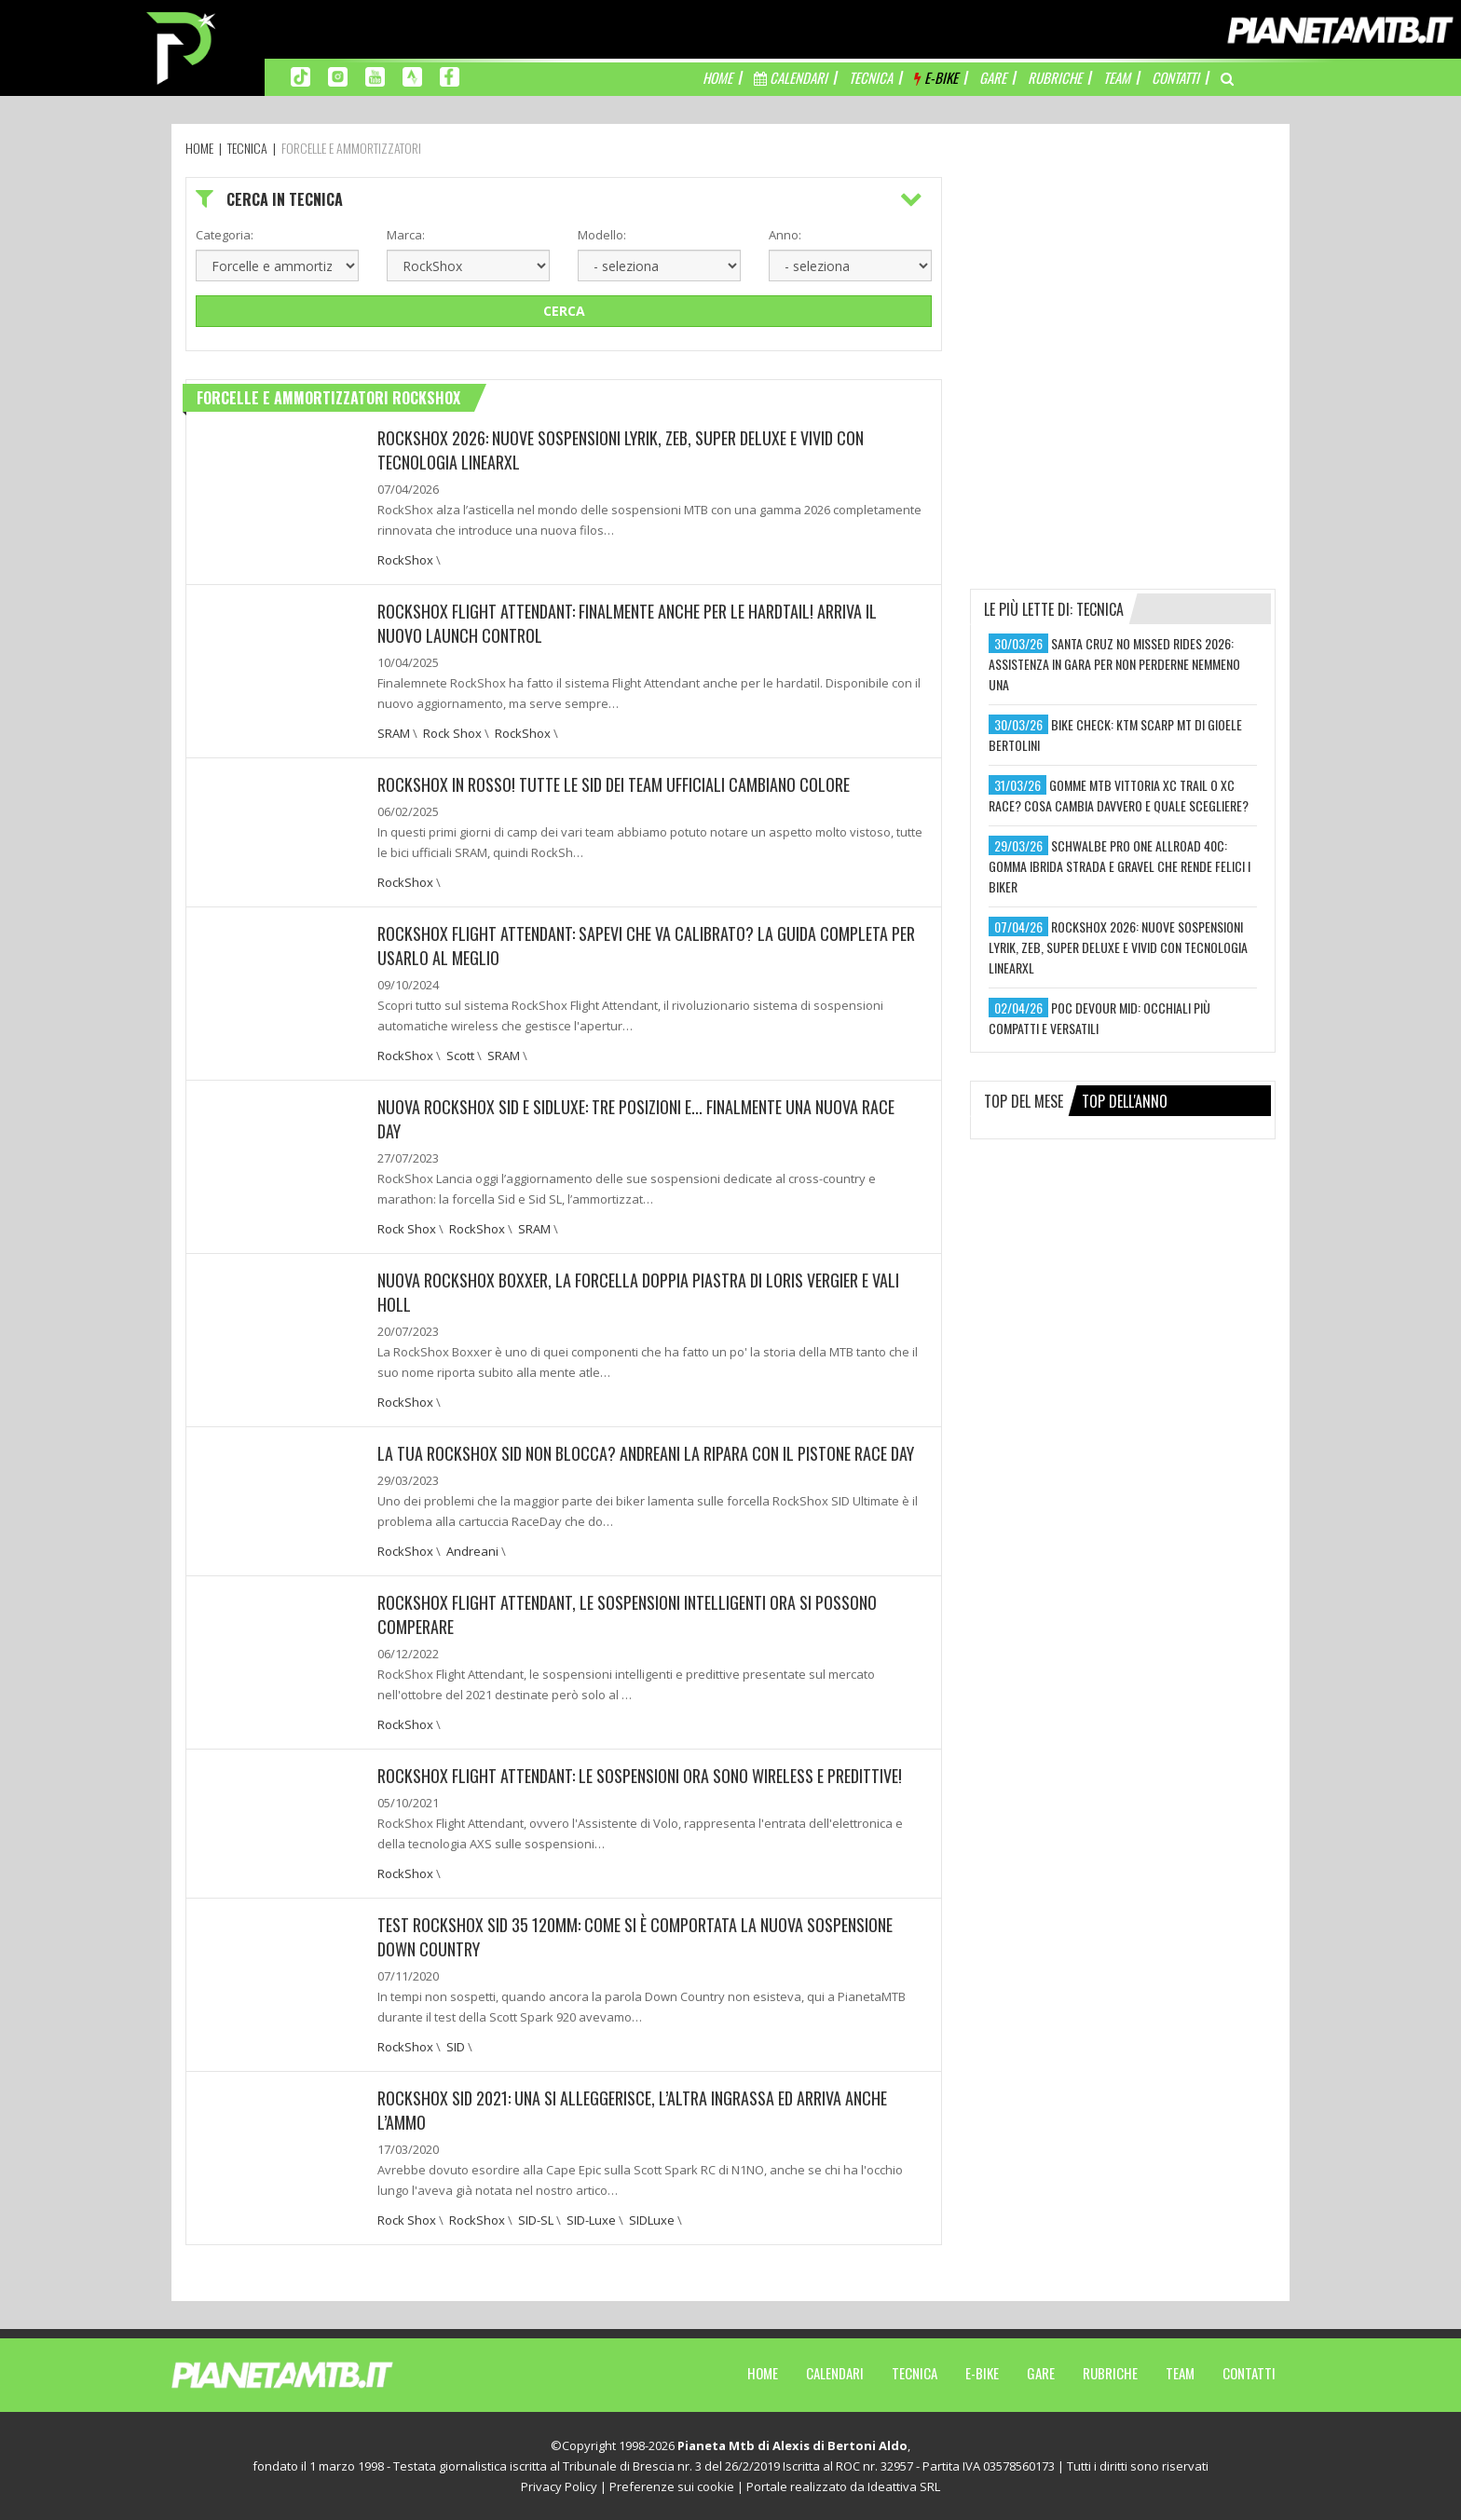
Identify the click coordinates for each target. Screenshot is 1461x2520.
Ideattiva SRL (903, 2486)
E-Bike (982, 2373)
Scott (460, 1055)
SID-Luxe (591, 2220)
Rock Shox (452, 733)
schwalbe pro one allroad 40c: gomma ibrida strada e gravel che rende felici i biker (1119, 866)
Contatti (1249, 2373)
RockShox (405, 560)
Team (1180, 2373)
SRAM (393, 733)
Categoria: (224, 234)
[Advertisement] (1123, 293)
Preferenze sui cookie (671, 2486)
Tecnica (914, 2373)
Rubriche (1110, 2373)
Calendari (835, 2373)
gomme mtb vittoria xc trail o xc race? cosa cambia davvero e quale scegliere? (1119, 795)
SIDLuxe (652, 2220)
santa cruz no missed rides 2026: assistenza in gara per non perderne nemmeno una (1114, 663)
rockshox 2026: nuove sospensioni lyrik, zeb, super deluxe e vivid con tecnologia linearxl (1118, 947)
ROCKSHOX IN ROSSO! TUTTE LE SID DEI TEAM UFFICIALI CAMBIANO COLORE (613, 784)
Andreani (472, 1551)
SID (455, 2046)
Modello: (602, 234)
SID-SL (535, 2220)
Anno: (785, 234)
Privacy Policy (559, 2486)
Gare (1041, 2373)
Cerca (564, 311)
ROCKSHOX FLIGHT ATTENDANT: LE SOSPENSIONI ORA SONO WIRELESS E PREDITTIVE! (639, 1776)
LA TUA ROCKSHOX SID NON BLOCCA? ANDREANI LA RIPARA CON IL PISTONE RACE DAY (645, 1453)
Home (762, 2373)
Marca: (406, 234)
